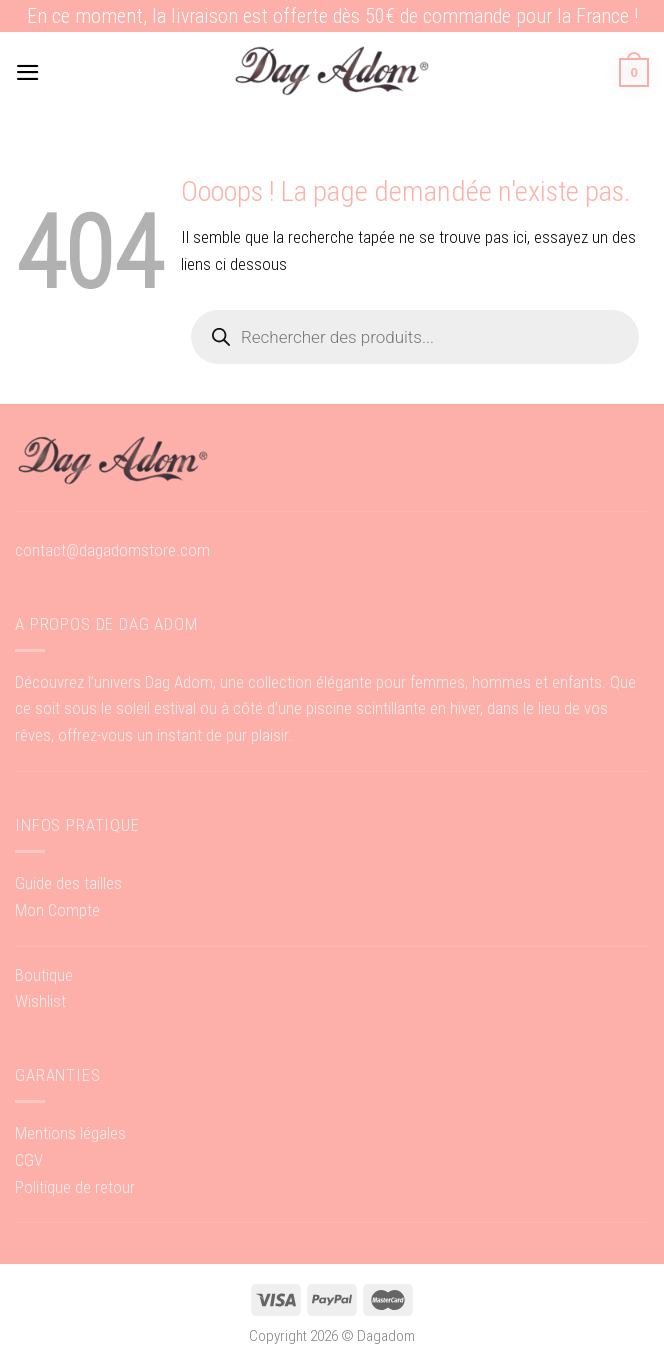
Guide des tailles (68, 883)
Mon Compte (57, 910)
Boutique (44, 975)
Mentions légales (70, 1133)
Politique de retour (75, 1187)
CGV (29, 1160)
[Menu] (28, 72)
